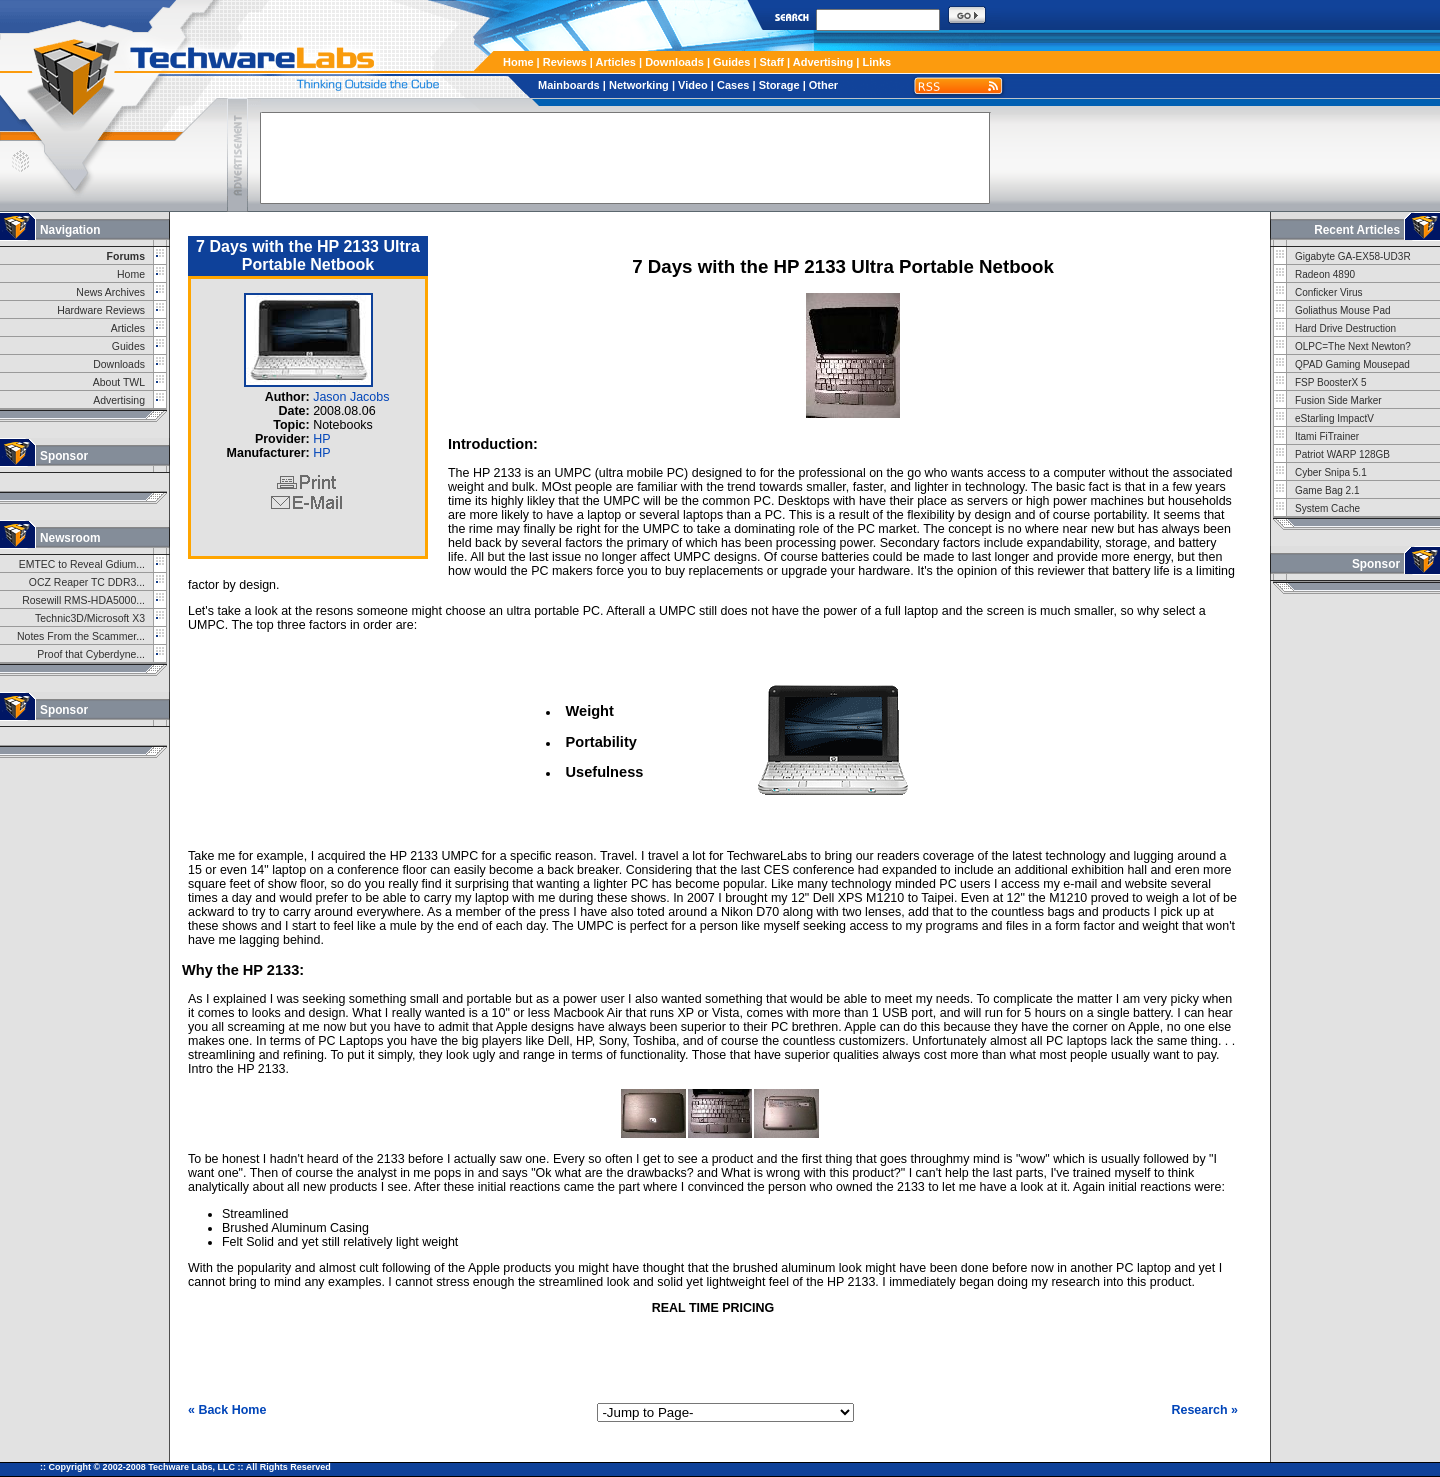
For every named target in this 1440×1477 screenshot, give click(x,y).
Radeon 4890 (1325, 274)
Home (518, 62)
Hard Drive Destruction (1345, 328)
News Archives (110, 292)
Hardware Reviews (101, 310)
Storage (779, 85)
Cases (733, 85)
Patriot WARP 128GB (1342, 454)
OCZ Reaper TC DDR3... (87, 582)
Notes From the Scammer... (81, 636)
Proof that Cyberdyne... (91, 654)
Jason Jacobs (351, 397)
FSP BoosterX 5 (1331, 382)
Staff (772, 62)
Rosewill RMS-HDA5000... (83, 600)
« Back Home (227, 1410)
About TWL (119, 382)
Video (693, 85)
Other (823, 85)
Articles (616, 62)
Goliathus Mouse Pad (1343, 310)
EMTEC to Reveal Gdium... (82, 564)
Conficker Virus (1329, 292)
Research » (1204, 1410)
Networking (639, 85)
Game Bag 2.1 (1327, 490)
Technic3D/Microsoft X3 (90, 618)
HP (321, 439)
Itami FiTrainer (1327, 436)
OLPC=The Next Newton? (1353, 346)
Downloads (674, 62)
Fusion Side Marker (1338, 400)
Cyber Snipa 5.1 (1331, 472)
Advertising (823, 62)
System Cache (1327, 508)
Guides (731, 62)
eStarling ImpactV (1334, 418)
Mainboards (569, 85)
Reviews (565, 62)
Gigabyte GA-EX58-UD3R (1353, 256)
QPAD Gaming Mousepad (1352, 364)
